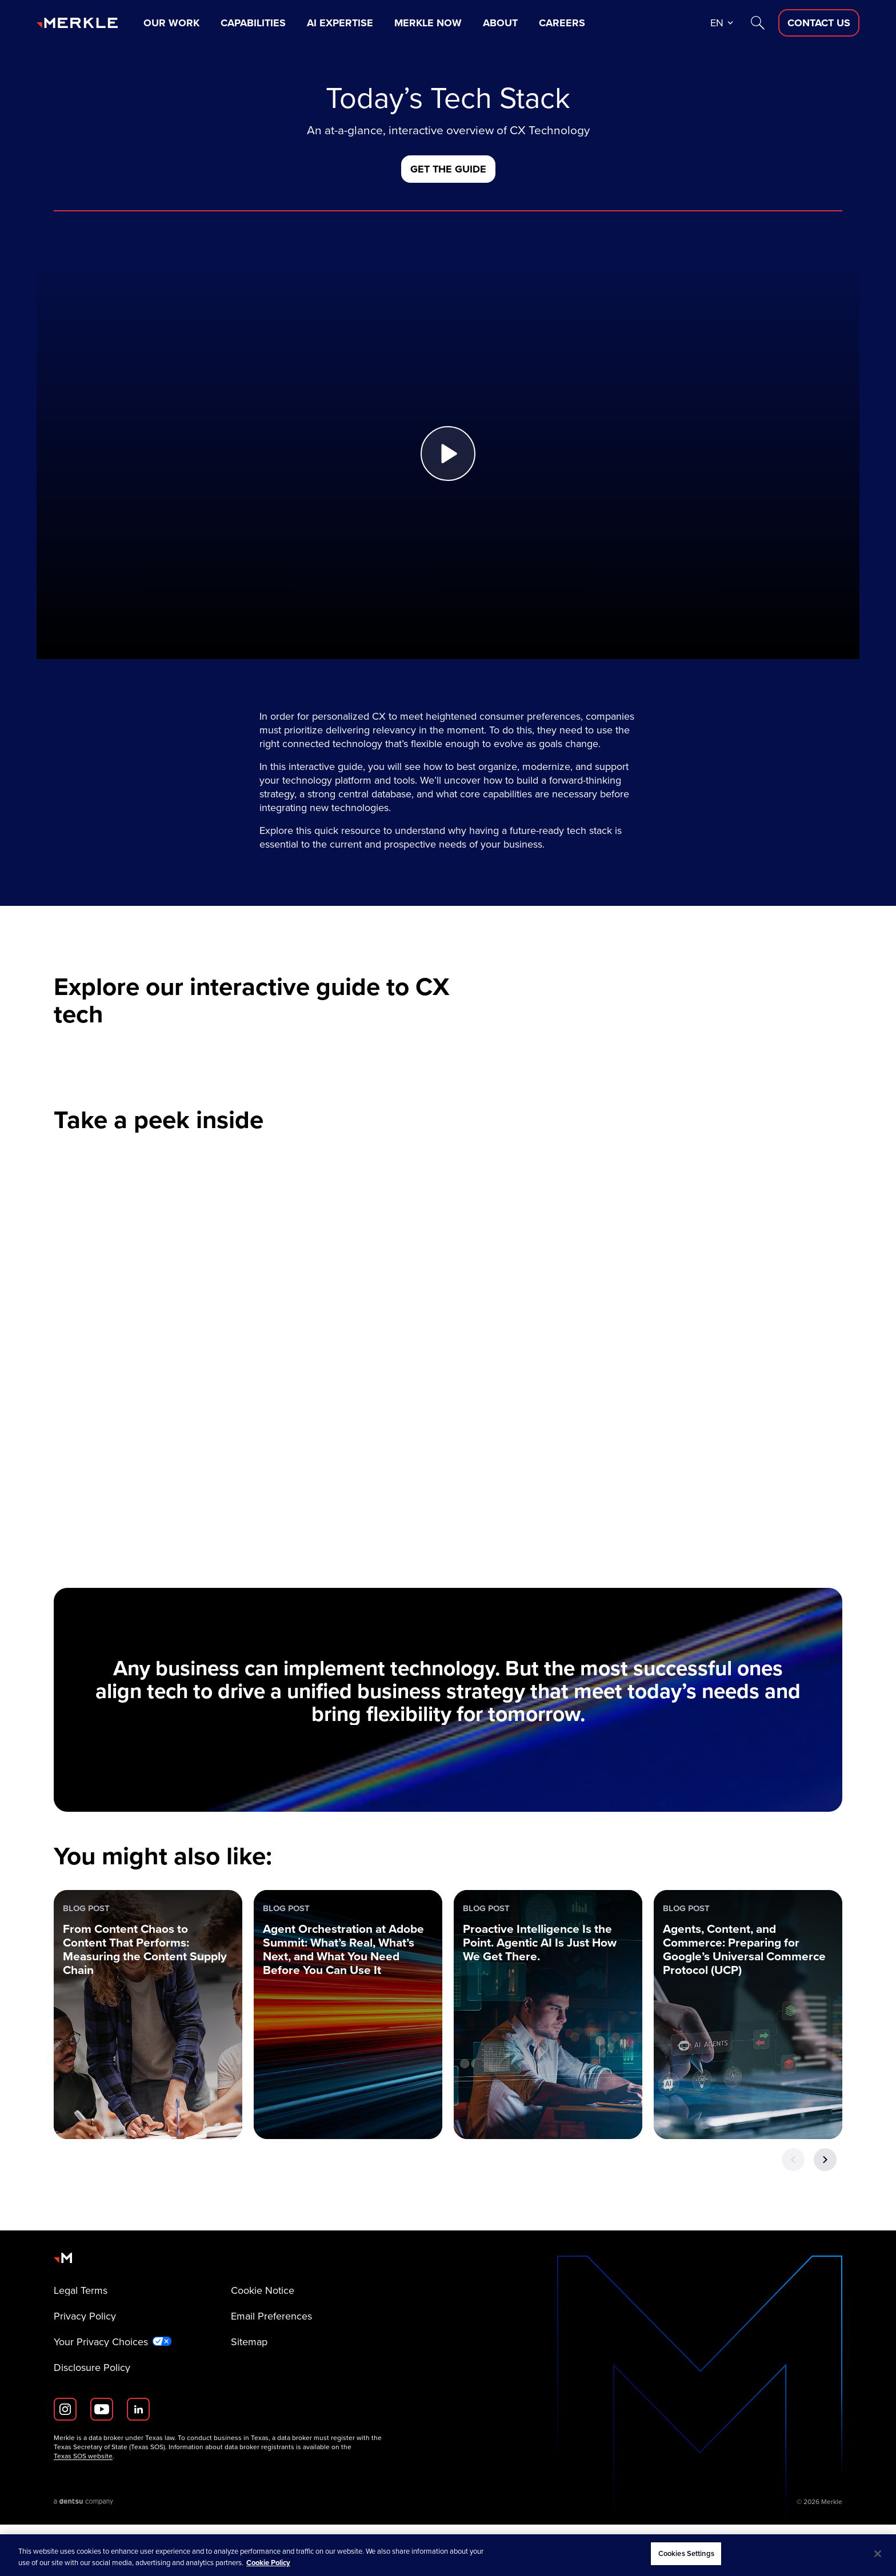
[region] (448, 2555)
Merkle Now (428, 23)
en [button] (716, 22)
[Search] (758, 23)
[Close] (877, 2553)
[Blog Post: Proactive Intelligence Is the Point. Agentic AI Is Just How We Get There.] (548, 2065)
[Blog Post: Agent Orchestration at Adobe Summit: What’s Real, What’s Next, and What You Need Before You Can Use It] (348, 2065)
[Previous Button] (793, 2211)
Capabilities (253, 23)
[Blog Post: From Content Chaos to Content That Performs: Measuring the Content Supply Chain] (148, 2065)
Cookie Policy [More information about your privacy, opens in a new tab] (268, 2562)
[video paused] (448, 1424)
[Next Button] (825, 2211)
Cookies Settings (686, 2553)
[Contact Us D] (818, 23)
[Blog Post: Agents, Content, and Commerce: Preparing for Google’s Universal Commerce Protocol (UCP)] (748, 2065)
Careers (562, 23)
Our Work (171, 23)
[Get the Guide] (448, 169)
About (500, 23)
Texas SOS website (83, 2507)
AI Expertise (340, 23)
